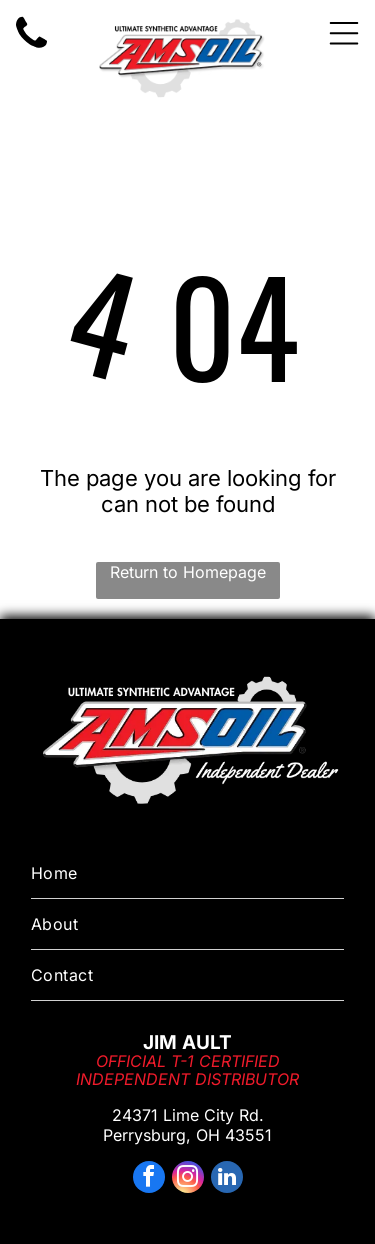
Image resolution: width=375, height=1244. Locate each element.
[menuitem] (187, 873)
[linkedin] (227, 1179)
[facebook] (149, 1179)
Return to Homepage (188, 572)
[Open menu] (344, 33)
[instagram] (188, 1179)
